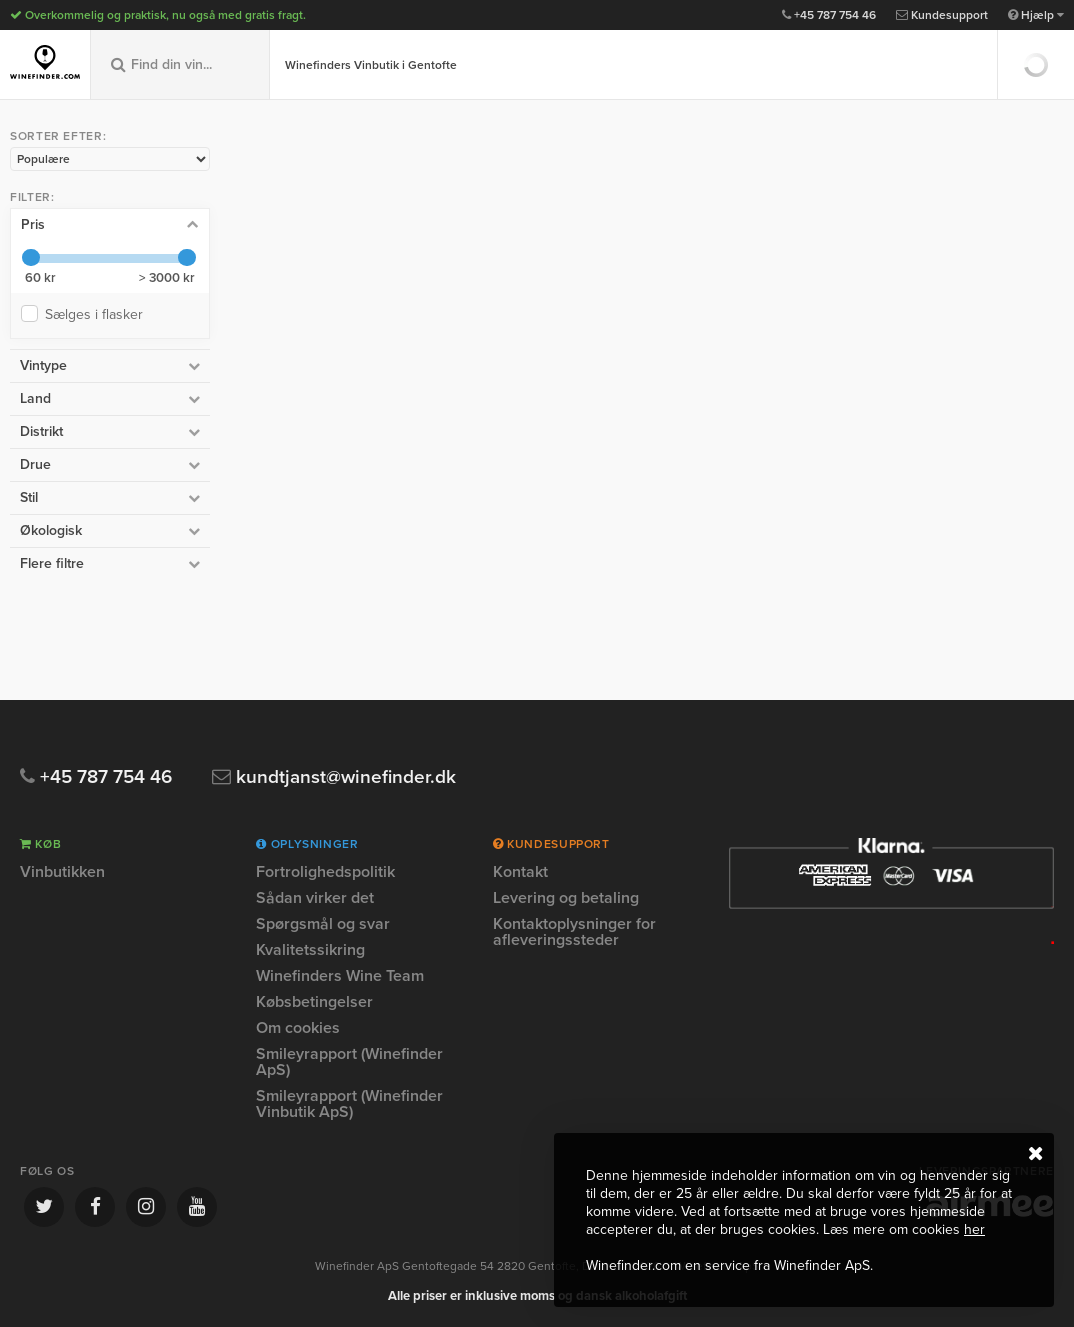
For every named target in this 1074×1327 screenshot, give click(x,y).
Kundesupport (942, 15)
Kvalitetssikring (310, 950)
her (974, 1229)
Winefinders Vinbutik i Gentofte (371, 65)
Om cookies (298, 1028)
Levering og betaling (566, 898)
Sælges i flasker (98, 314)
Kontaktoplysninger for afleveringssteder (574, 932)
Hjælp (1036, 15)
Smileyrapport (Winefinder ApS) (349, 1062)
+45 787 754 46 (829, 15)
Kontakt (520, 873)
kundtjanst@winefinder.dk (334, 777)
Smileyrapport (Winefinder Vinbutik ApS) (349, 1104)
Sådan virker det (315, 898)
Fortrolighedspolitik (325, 873)
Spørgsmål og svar (323, 924)
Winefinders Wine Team (340, 976)
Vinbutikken (62, 873)
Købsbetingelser (314, 1002)
